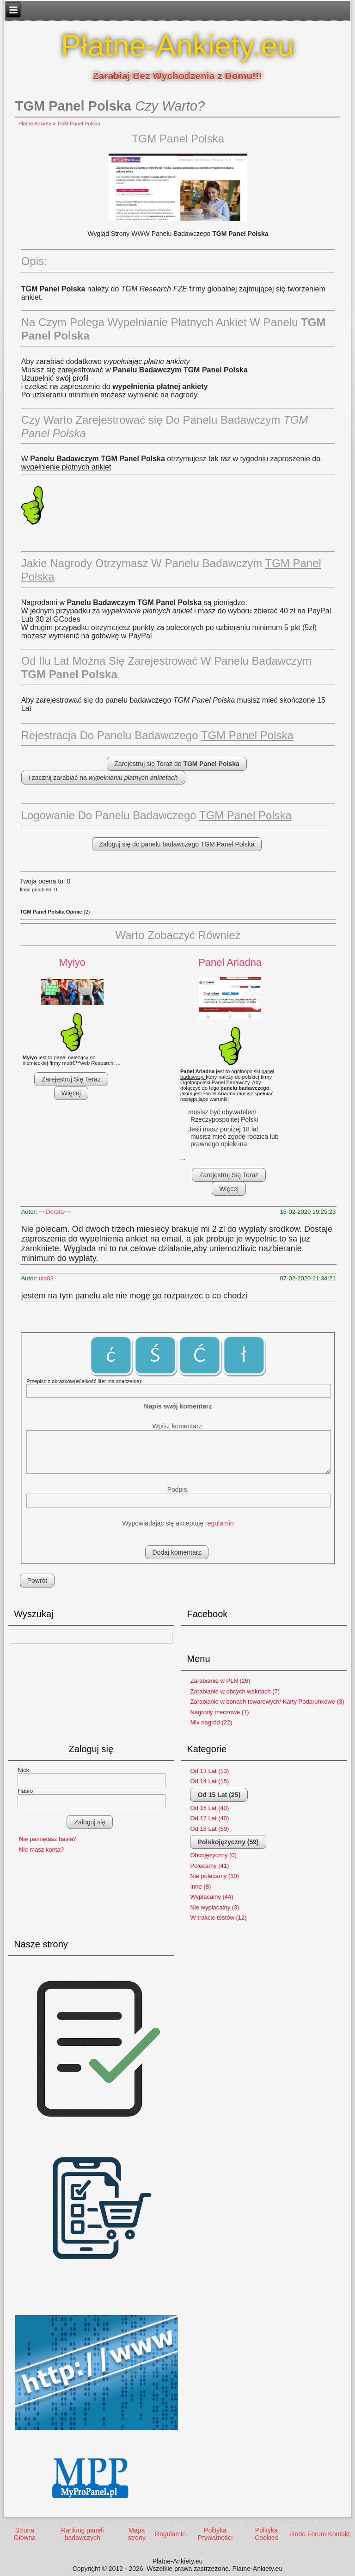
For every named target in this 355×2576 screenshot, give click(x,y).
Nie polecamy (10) (214, 1875)
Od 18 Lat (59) (209, 1828)
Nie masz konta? (41, 1849)
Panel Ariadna (230, 962)
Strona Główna (25, 2534)
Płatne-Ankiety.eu (177, 45)
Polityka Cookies (266, 2534)
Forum (316, 2534)
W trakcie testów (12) (218, 1917)
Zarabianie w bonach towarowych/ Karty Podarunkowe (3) (267, 1701)
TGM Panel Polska (78, 123)
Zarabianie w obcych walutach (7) (235, 1691)
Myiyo (72, 962)
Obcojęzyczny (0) (213, 1855)
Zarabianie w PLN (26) (220, 1680)
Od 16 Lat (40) (209, 1807)
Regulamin (170, 2534)
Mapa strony (137, 2534)
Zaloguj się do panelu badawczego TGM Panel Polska (177, 844)
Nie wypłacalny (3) (214, 1907)
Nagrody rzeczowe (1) (219, 1712)
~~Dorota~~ (55, 1211)
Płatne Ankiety (34, 123)
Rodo (298, 2534)
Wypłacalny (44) (211, 1896)
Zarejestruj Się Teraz (71, 1079)
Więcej (71, 1093)
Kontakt (339, 2534)
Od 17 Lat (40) (209, 1818)
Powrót (37, 1580)
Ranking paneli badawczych (82, 2534)
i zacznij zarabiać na (103, 777)
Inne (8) (200, 1886)
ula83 (46, 1278)
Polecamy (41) (209, 1865)
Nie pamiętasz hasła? (47, 1838)
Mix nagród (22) (211, 1722)
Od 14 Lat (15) (209, 1781)
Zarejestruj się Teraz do (176, 763)
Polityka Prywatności (215, 2534)
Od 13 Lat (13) (209, 1770)
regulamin (219, 1523)
